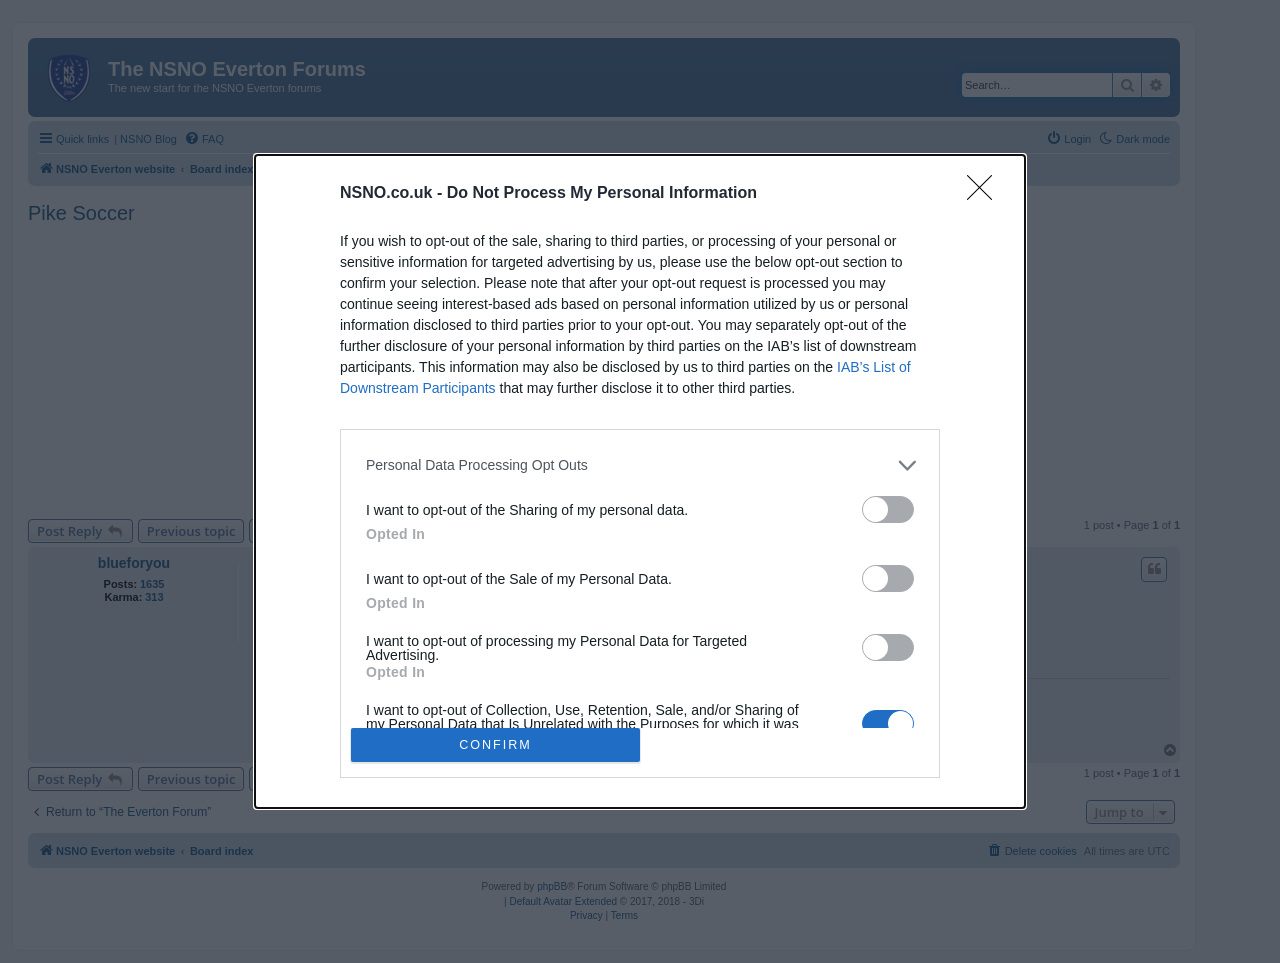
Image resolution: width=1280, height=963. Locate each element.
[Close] (986, 194)
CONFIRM (495, 745)
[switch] (888, 509)
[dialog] (640, 482)
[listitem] (640, 465)
